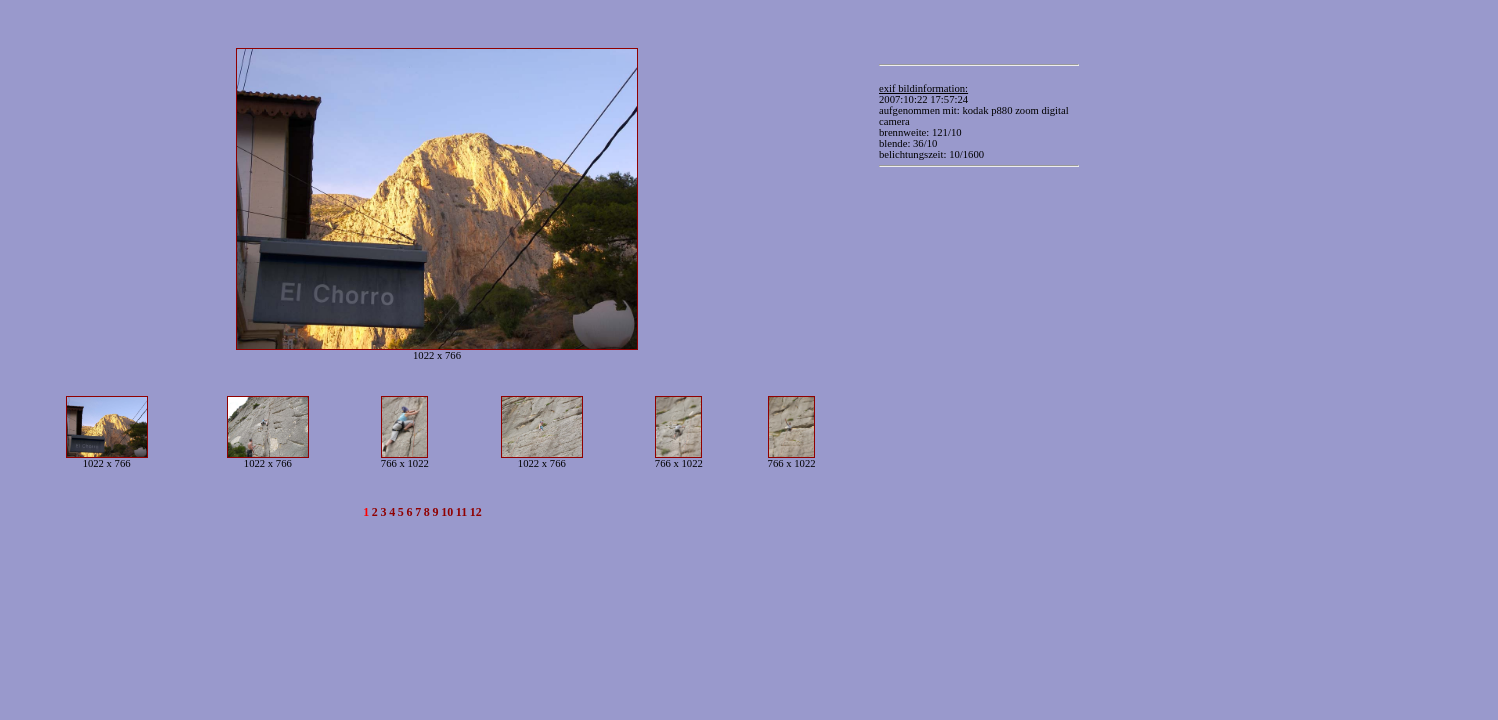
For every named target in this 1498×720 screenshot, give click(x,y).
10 (447, 512)
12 (476, 512)
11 (461, 512)
